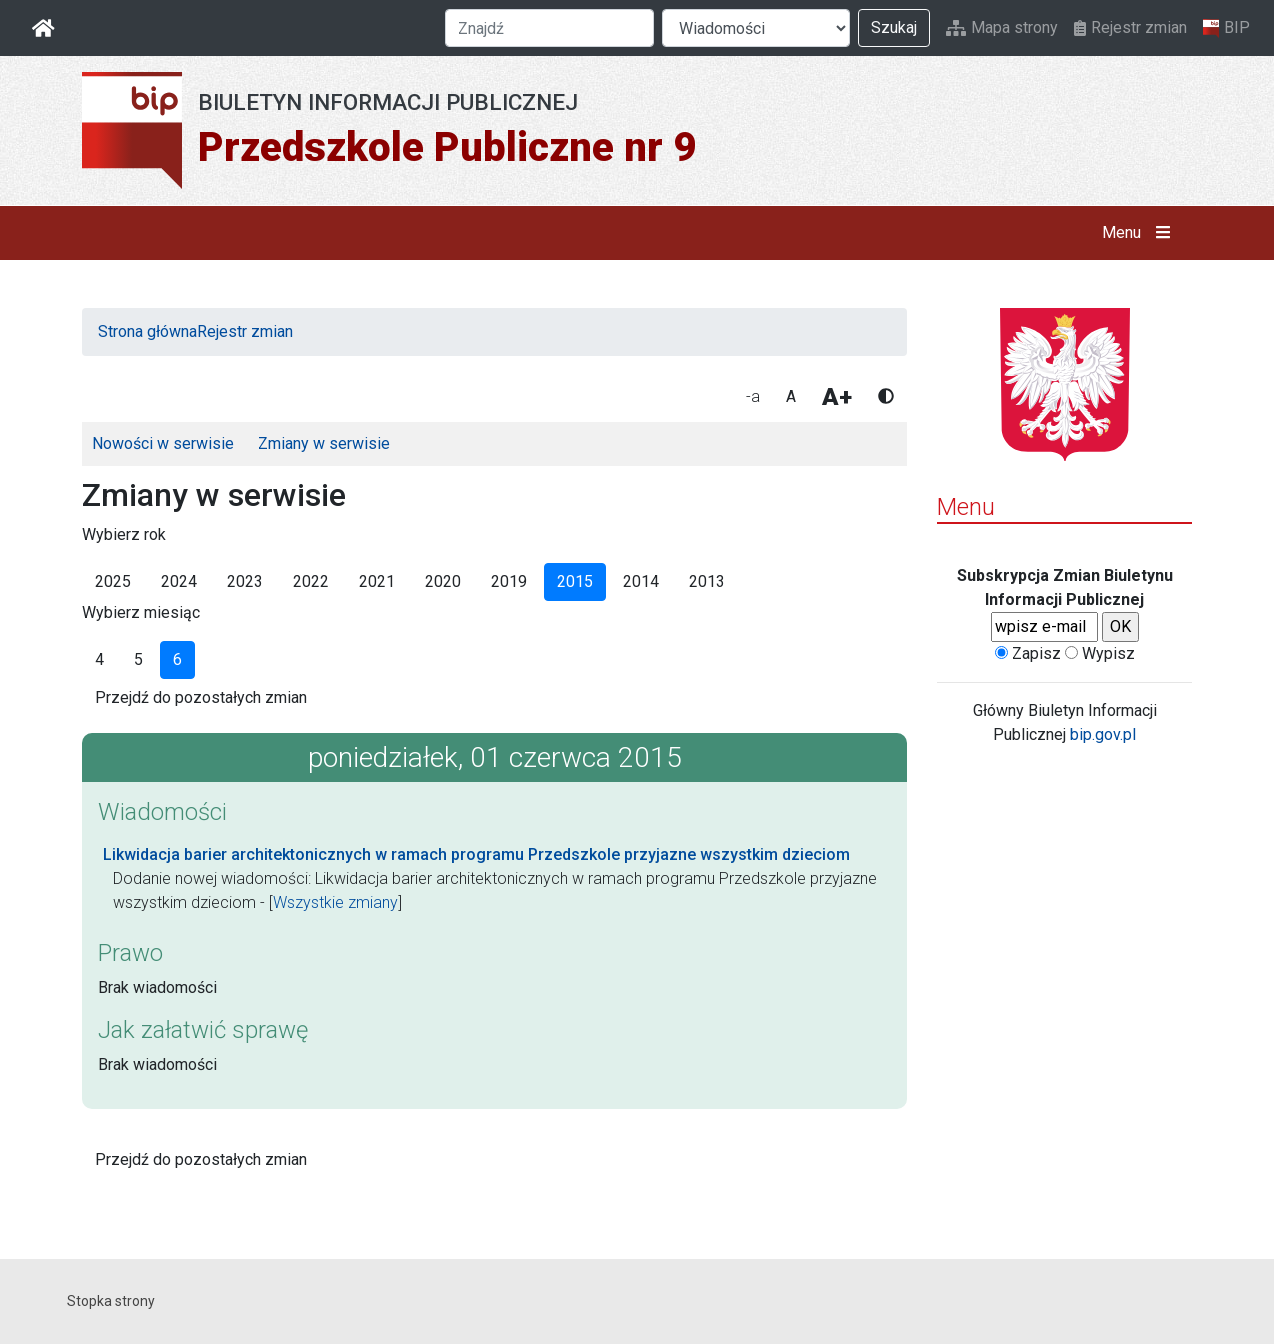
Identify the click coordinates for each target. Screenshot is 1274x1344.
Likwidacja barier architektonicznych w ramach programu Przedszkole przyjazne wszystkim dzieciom (476, 854)
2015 (575, 581)
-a (753, 396)
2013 (707, 581)
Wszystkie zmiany (335, 902)
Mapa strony (1002, 27)
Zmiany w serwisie (324, 443)
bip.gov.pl (1103, 734)
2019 (509, 581)
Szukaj (894, 27)
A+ (837, 397)
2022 (311, 581)
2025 (113, 581)
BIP (1226, 28)
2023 (245, 581)
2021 (377, 581)
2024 (179, 581)
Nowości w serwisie (163, 443)
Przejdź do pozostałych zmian (201, 697)
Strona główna (147, 331)
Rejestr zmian (1130, 27)
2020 (443, 581)
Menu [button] (1140, 233)
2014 (641, 581)
